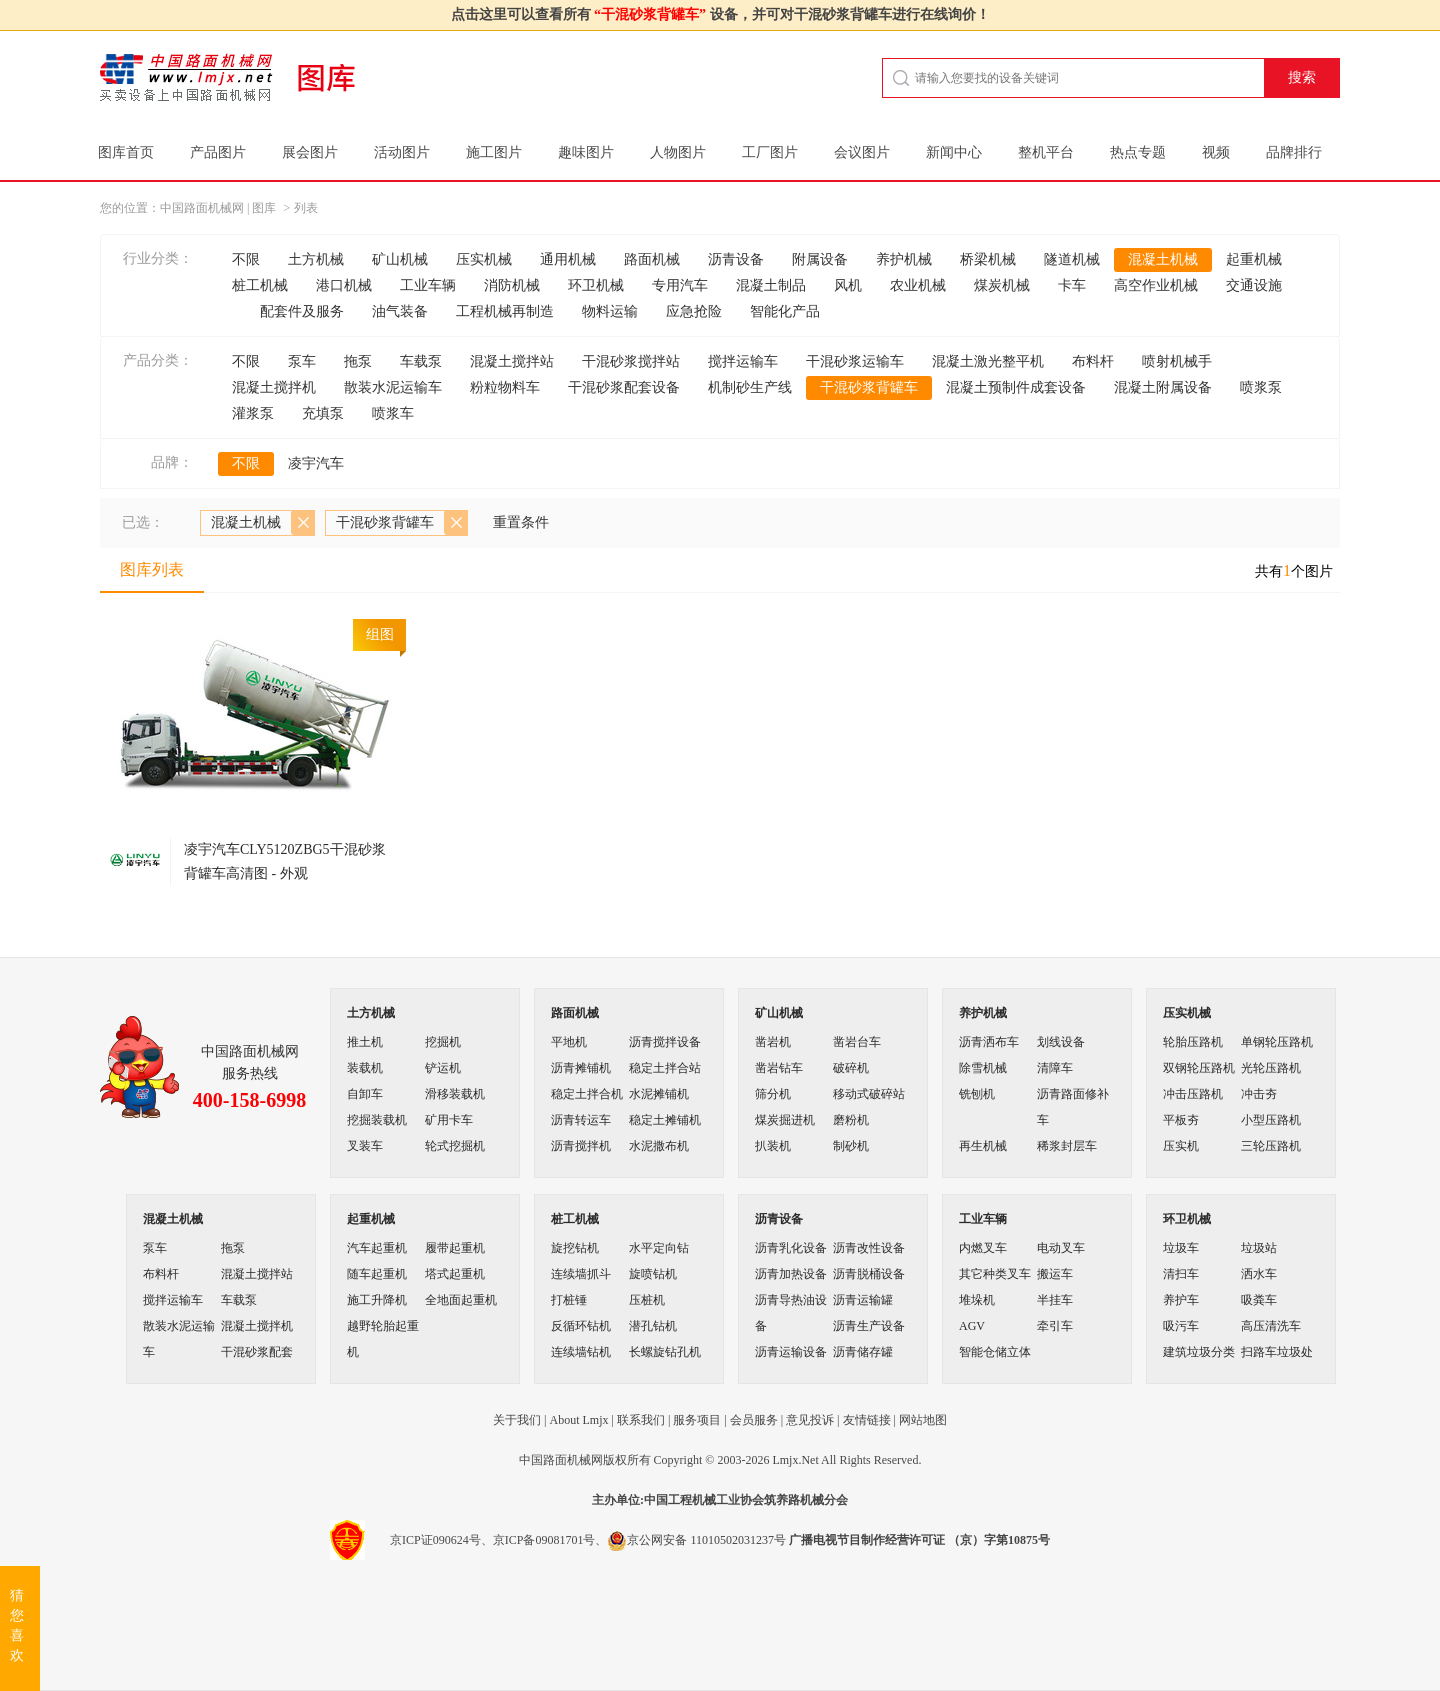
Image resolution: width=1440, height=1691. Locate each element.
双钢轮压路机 (1199, 1068)
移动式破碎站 (869, 1094)
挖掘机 (443, 1042)
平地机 (569, 1042)
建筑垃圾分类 (1199, 1352)
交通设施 (1254, 285)
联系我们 (641, 1420)
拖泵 (358, 361)
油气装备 (400, 311)
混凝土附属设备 (1163, 387)
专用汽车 (680, 285)
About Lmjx (578, 1420)
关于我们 (517, 1420)
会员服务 (754, 1420)
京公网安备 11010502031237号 (696, 1540)
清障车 (1055, 1068)
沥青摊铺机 (581, 1068)
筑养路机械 (794, 1500)
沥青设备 (736, 259)
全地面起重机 (461, 1300)
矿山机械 (400, 259)
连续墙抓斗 (581, 1274)
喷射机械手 (1177, 361)
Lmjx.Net (795, 1460)
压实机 (1181, 1146)
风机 (848, 285)
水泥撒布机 (659, 1146)
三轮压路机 (1271, 1146)
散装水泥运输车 (393, 387)
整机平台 (1046, 152)
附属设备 (820, 259)
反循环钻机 (581, 1326)
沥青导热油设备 (791, 1313)
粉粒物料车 (505, 387)
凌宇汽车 (316, 463)
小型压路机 (1271, 1120)
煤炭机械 (1002, 285)
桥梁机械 (988, 259)
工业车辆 (428, 285)
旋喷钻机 (653, 1274)
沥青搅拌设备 (665, 1042)
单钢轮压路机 (1277, 1042)
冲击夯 (1259, 1094)
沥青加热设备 (791, 1274)
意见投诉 (810, 1420)
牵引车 (1055, 1326)
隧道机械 (1072, 259)
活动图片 (402, 152)
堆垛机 (977, 1300)
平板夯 (1181, 1120)
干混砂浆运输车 (855, 361)
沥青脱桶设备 (869, 1274)
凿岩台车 (857, 1042)
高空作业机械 (1156, 285)
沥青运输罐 (863, 1300)
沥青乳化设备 (791, 1248)
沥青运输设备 (791, 1352)
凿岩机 (773, 1042)
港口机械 (344, 285)
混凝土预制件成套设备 (1016, 387)
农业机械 (918, 285)
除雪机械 (983, 1068)
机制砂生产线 (750, 387)
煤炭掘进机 (785, 1120)
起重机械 (1254, 259)
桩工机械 (260, 285)
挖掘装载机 (377, 1120)
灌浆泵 (253, 413)
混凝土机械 (1163, 259)
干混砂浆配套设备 (624, 387)
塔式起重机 (455, 1274)
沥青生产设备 (869, 1326)
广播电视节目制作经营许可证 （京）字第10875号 (919, 1540)
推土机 (365, 1042)
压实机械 (484, 259)
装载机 (365, 1068)
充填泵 (323, 413)
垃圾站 (1259, 1248)
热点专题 (1138, 152)
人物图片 (678, 152)
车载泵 (421, 361)
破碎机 (851, 1068)
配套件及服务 (302, 311)
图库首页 (126, 152)
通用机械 (568, 259)
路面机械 (652, 259)
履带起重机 (455, 1248)
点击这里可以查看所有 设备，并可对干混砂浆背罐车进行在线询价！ (720, 14)
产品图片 (218, 152)
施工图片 (494, 152)
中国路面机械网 (202, 208)
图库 (264, 208)
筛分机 (773, 1094)
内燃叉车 (983, 1248)
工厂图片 (770, 152)
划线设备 (1061, 1042)
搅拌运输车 (743, 361)
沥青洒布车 (989, 1042)
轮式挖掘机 (455, 1146)
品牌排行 (1294, 152)
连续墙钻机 (581, 1352)
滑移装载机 (455, 1094)
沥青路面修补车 (1073, 1107)
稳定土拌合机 (587, 1094)
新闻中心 (954, 152)
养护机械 (904, 259)
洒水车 (1259, 1274)
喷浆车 (393, 413)
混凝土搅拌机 (274, 387)
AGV (972, 1326)
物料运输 (610, 311)
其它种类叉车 (995, 1274)
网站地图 (923, 1420)
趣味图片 (586, 152)
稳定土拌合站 (665, 1068)
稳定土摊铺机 (665, 1120)
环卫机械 (596, 285)
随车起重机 (377, 1274)
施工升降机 (377, 1300)
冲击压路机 (1193, 1094)
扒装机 (773, 1146)
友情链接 (867, 1420)
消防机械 (512, 285)
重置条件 (521, 522)
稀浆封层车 (1067, 1146)
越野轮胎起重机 (383, 1339)
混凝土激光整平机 (988, 361)
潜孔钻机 (653, 1326)
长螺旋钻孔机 (665, 1352)
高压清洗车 (1271, 1326)
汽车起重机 (377, 1248)
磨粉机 (851, 1120)
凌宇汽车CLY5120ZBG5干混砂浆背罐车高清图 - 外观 (285, 861)
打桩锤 (569, 1300)
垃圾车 (1181, 1248)
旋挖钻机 (575, 1248)
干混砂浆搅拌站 (631, 361)
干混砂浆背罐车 (869, 387)
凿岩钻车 (779, 1068)
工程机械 (692, 1500)
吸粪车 (1259, 1300)
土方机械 (316, 259)
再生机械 (983, 1146)
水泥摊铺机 (659, 1094)
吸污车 (1181, 1326)
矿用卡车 (449, 1120)
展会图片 (310, 152)
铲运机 (443, 1068)
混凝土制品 (771, 285)
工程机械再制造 (505, 311)
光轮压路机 (1271, 1068)
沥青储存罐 (863, 1352)
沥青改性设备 (869, 1248)
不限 (246, 259)
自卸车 (365, 1094)
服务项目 (697, 1420)
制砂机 (851, 1146)
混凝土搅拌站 (512, 361)
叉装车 (365, 1146)
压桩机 (647, 1300)
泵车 (302, 361)
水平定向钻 (659, 1248)
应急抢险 (694, 311)
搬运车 (1055, 1274)
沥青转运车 (581, 1120)
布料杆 (1093, 361)
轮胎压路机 (1193, 1042)
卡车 (1072, 285)
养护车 (1181, 1300)
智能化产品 (785, 311)
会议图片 (862, 152)
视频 (1216, 152)
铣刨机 (977, 1094)
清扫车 (1181, 1274)
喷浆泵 (1261, 387)
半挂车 (1055, 1300)
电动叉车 (1061, 1248)
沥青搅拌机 (581, 1146)
